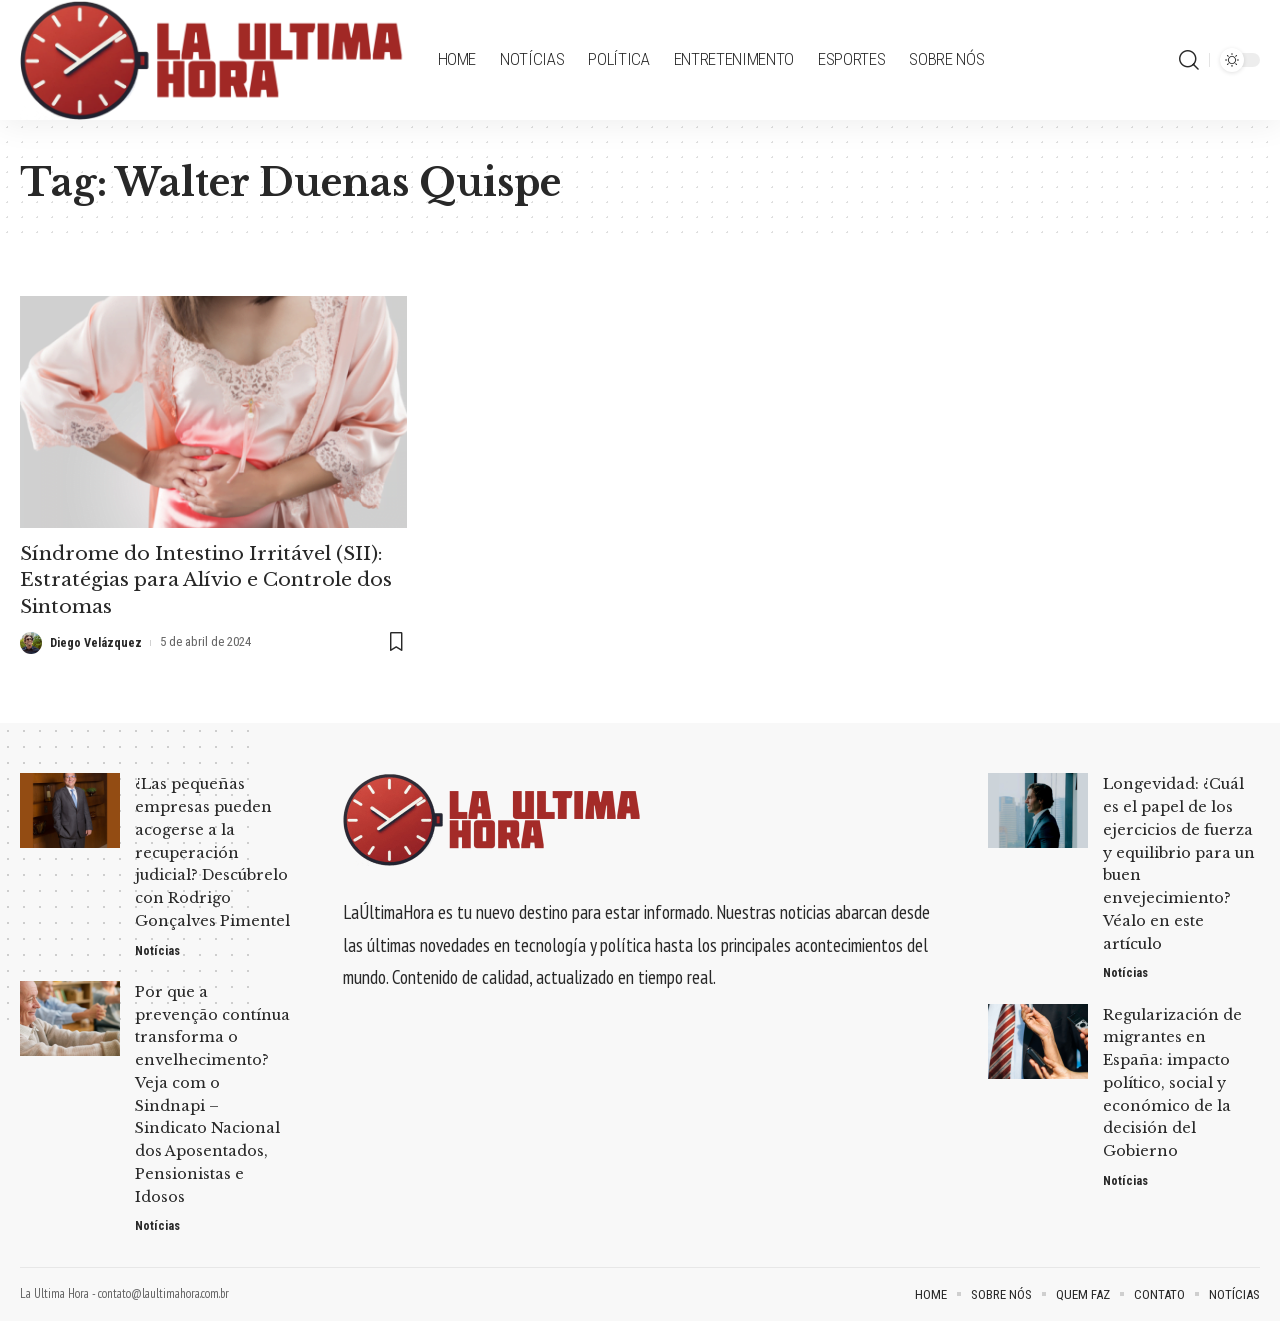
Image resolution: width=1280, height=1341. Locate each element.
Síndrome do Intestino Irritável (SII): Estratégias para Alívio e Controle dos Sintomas (210, 579)
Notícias (159, 970)
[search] (1189, 60)
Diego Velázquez (98, 640)
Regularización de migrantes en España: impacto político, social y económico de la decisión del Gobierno (1174, 1081)
